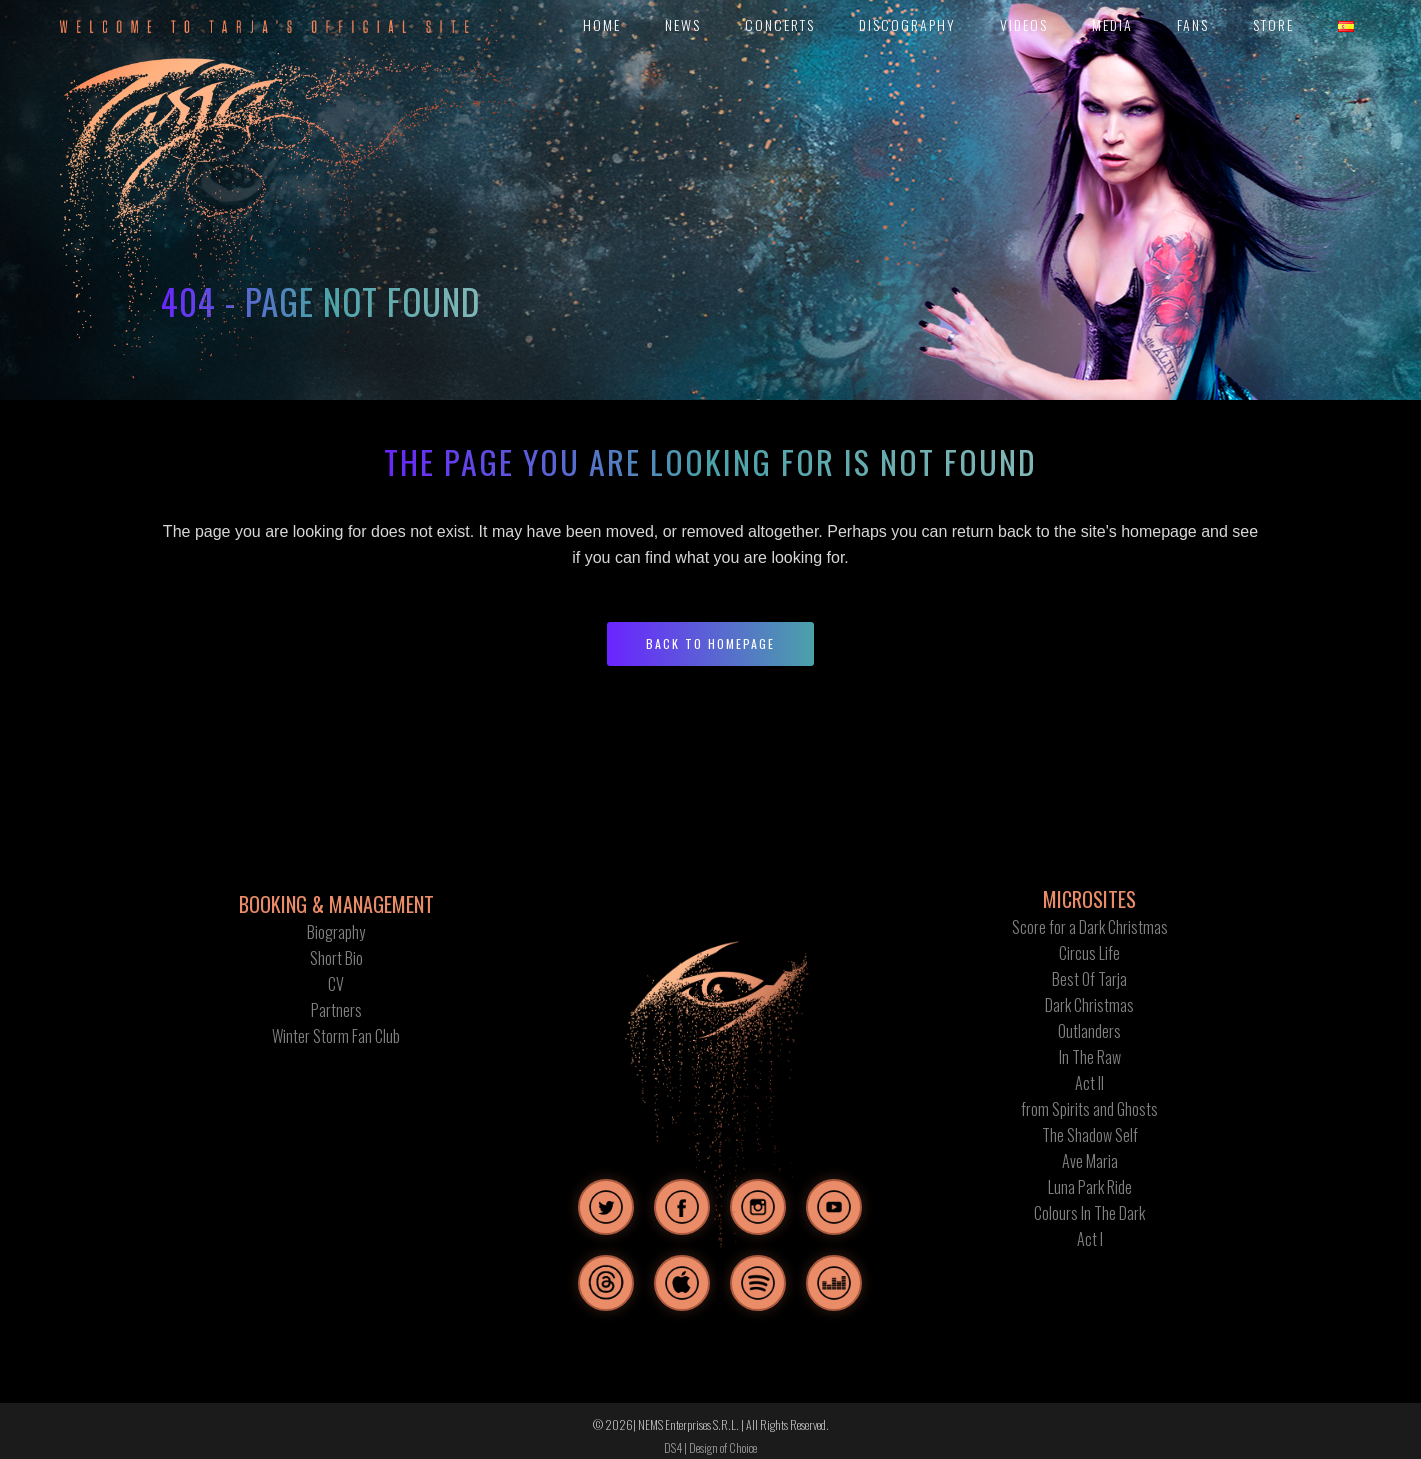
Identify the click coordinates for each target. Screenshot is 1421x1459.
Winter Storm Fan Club (336, 1036)
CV (336, 984)
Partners (336, 1010)
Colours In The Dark (1089, 1213)
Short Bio (336, 958)
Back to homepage (710, 643)
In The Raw (1090, 1057)
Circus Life (1089, 953)
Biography (336, 932)
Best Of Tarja (1089, 979)
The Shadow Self (1090, 1135)
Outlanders (1089, 1031)
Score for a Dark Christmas (1090, 927)
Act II (1089, 1083)
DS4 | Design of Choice (710, 1447)
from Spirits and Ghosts (1089, 1109)
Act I (1090, 1239)
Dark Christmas (1089, 1005)
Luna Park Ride (1090, 1187)
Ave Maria (1090, 1161)
